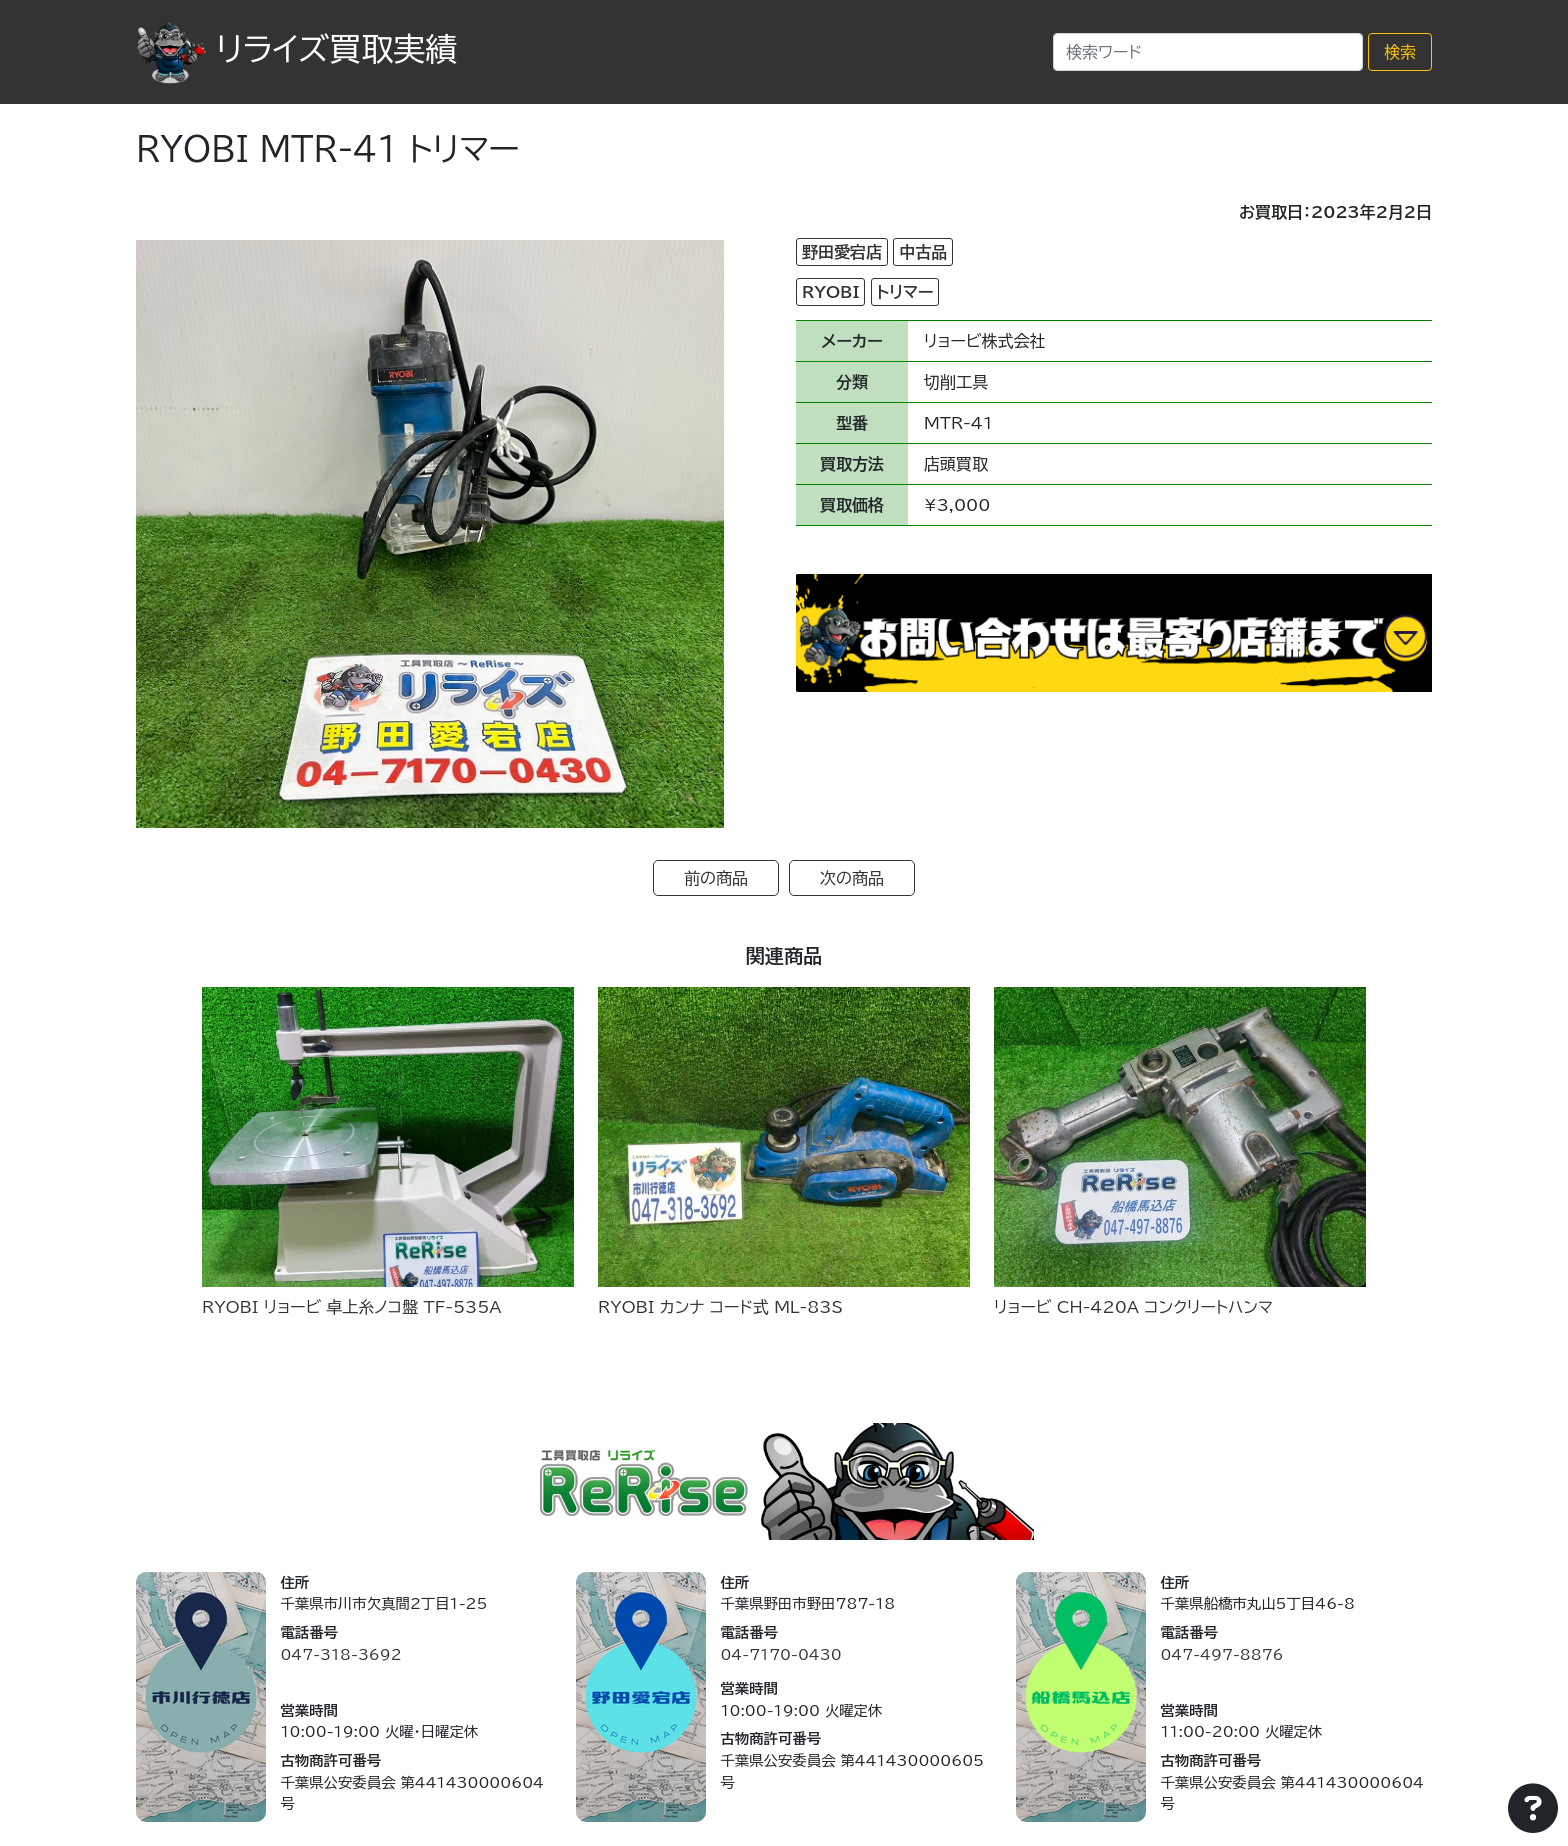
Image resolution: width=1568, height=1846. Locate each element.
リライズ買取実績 (296, 49)
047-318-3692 (340, 1654)
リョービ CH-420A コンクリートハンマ (1133, 1307)
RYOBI (830, 292)
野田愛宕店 (842, 252)
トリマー (905, 292)
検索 (1400, 52)
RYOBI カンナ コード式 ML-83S (720, 1307)
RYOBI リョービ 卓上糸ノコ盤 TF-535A (352, 1307)
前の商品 (716, 878)
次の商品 (852, 878)
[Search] (1208, 52)
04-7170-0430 (780, 1654)
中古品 (923, 252)
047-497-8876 (1221, 1654)
